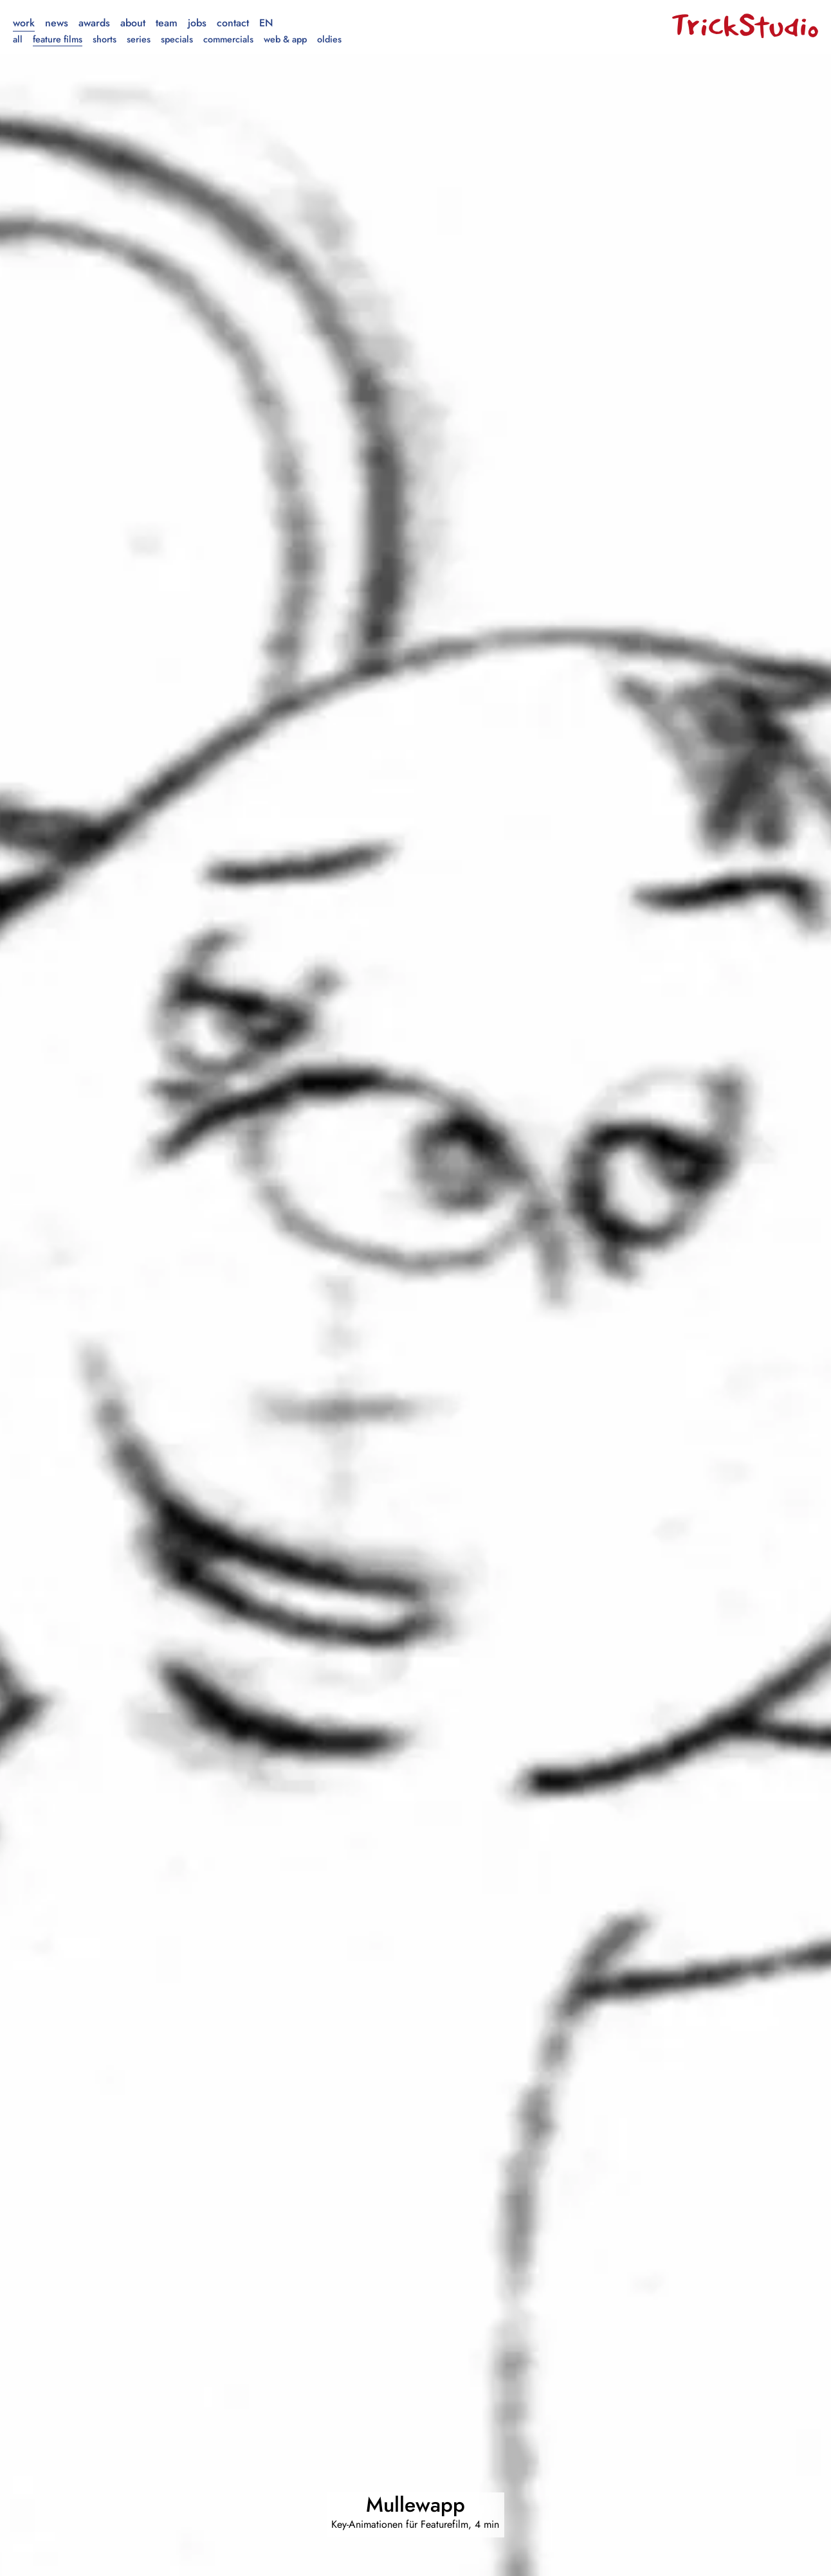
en (266, 22)
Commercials (228, 39)
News (56, 22)
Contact (233, 22)
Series (139, 39)
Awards (94, 22)
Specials (177, 39)
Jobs (197, 22)
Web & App (285, 39)
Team (167, 22)
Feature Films (57, 39)
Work (24, 22)
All (18, 39)
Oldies (329, 39)
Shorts (104, 39)
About (132, 22)
